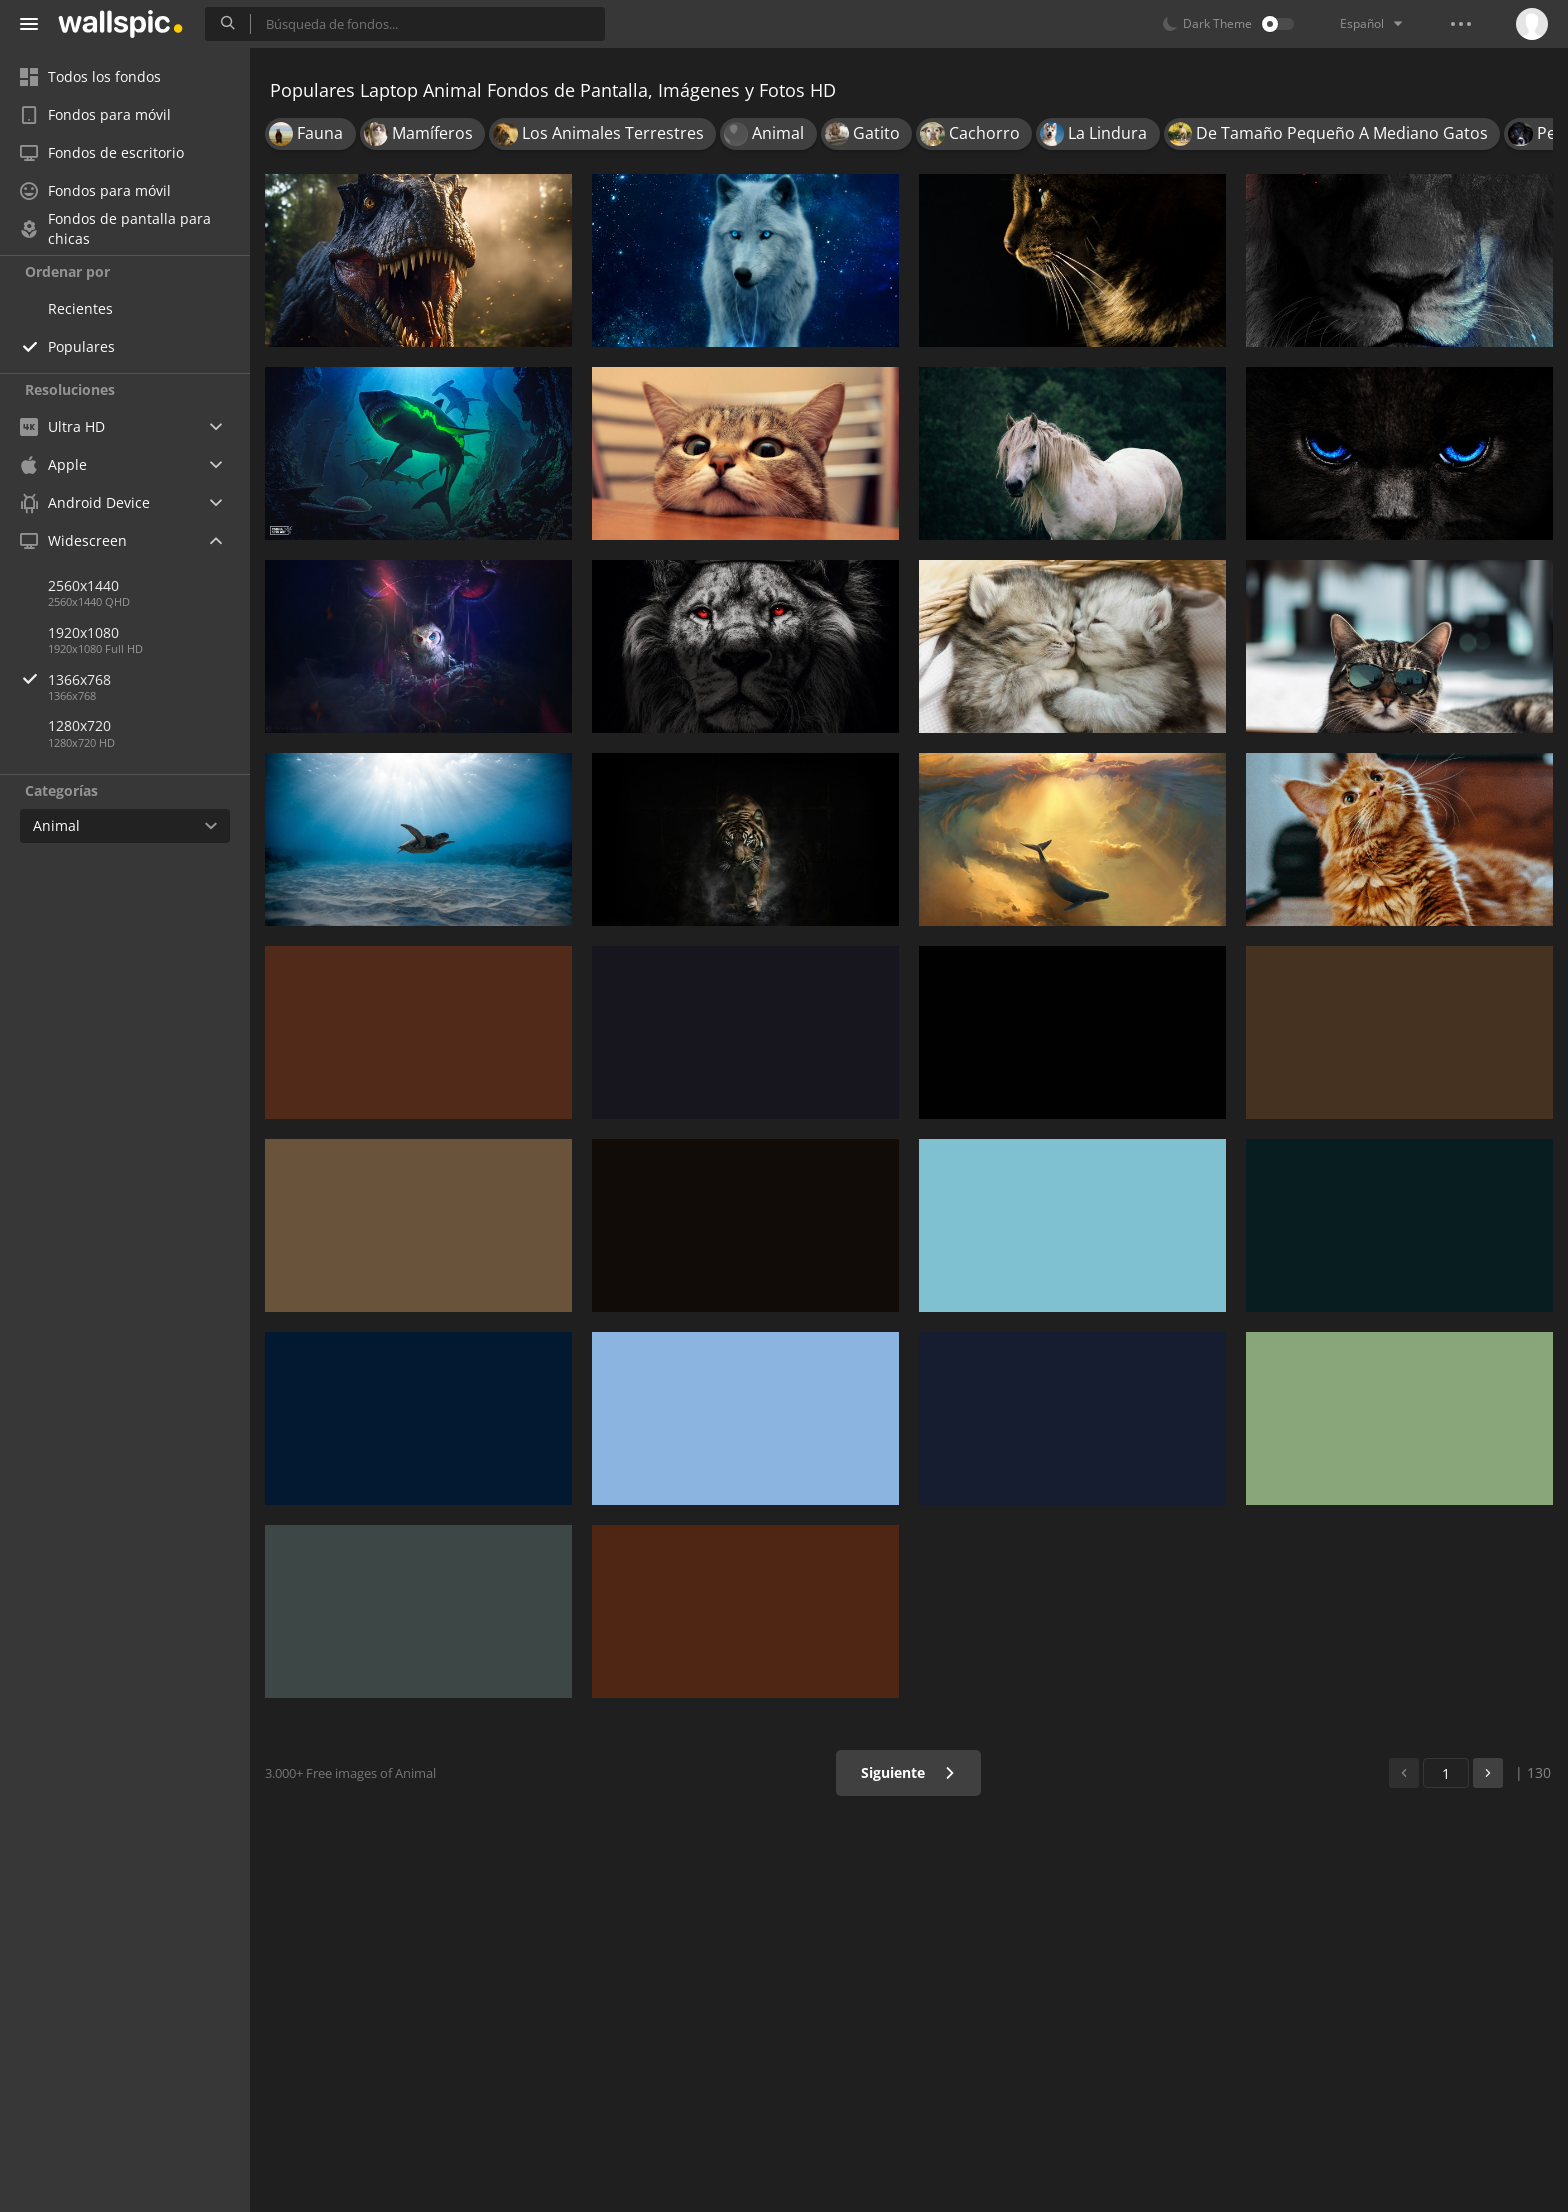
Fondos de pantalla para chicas (115, 229)
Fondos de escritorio (102, 152)
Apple (53, 464)
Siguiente (908, 1772)
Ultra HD (62, 426)
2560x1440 (83, 585)
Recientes (80, 308)
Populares (81, 346)
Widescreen (73, 540)
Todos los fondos (90, 76)
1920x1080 (83, 632)
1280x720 (79, 725)
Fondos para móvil (95, 114)
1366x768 (149, 679)
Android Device (85, 503)
